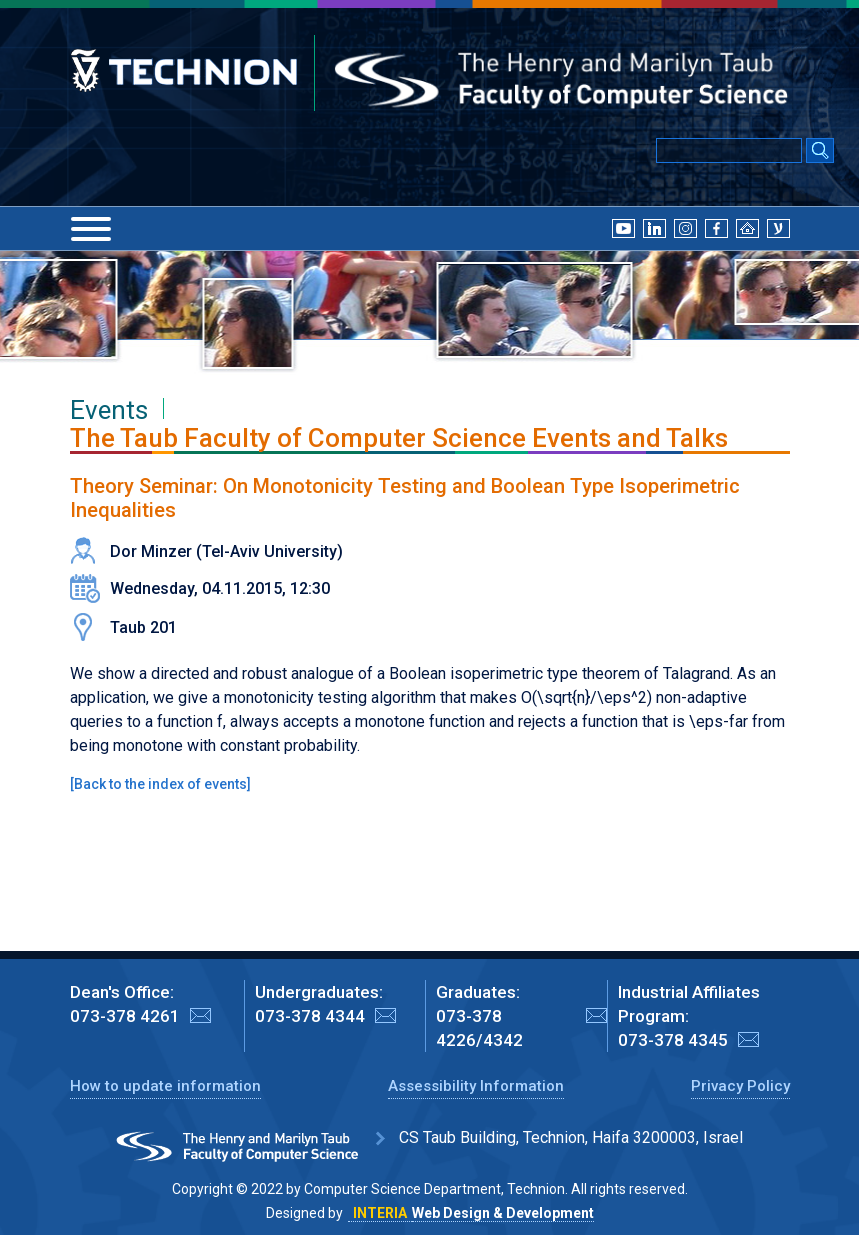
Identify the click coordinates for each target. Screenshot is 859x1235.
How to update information (165, 1086)
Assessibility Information (476, 1086)
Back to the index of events (160, 784)
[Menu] (91, 229)
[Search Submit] (820, 152)
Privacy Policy (740, 1086)
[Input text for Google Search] (729, 150)
